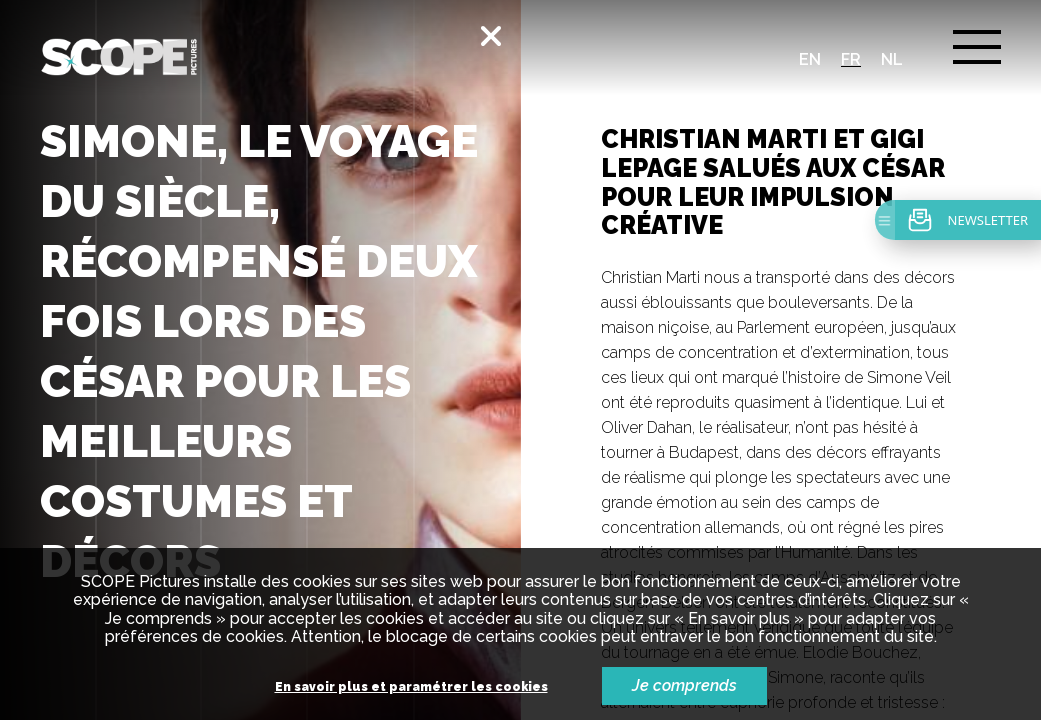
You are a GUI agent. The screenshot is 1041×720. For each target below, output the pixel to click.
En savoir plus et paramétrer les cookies (411, 687)
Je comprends (684, 685)
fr (851, 59)
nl (892, 59)
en (810, 59)
